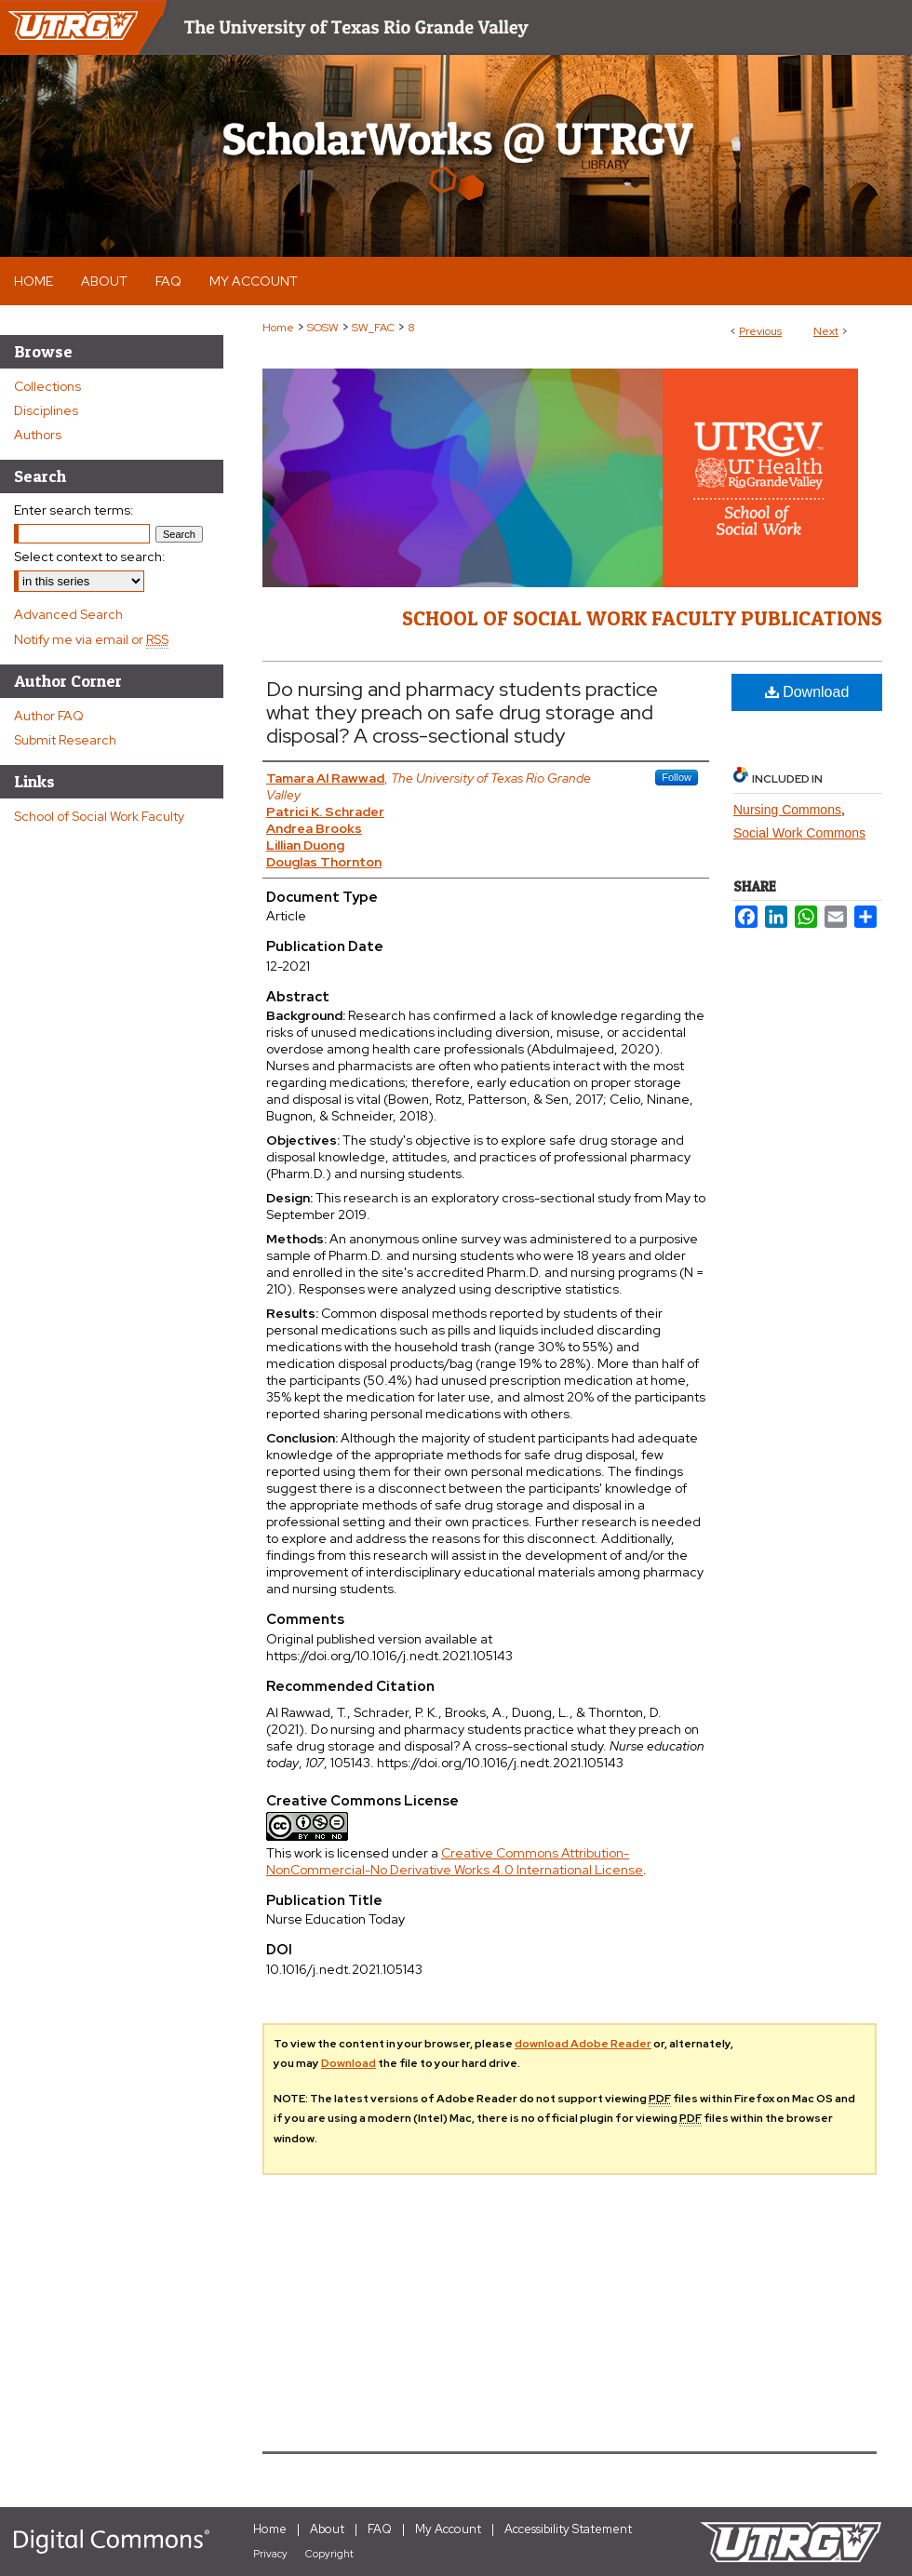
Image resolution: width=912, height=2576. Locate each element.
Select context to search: (90, 556)
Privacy (270, 2553)
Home (278, 327)
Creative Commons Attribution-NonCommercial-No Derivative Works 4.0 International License (454, 1861)
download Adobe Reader (583, 2043)
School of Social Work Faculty (99, 816)
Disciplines (46, 410)
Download (807, 692)
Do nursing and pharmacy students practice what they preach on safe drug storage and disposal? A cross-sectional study (462, 712)
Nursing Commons (787, 809)
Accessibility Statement (568, 2529)
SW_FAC (373, 327)
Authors (37, 434)
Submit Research (65, 739)
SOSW (323, 327)
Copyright (329, 2553)
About (327, 2529)
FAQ (380, 2529)
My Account (448, 2529)
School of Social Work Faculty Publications (642, 618)
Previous (760, 331)
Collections (47, 386)
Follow (676, 777)
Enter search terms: (74, 510)
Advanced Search (68, 614)
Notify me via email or (91, 639)
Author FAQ (49, 715)
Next (825, 331)
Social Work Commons (799, 832)
